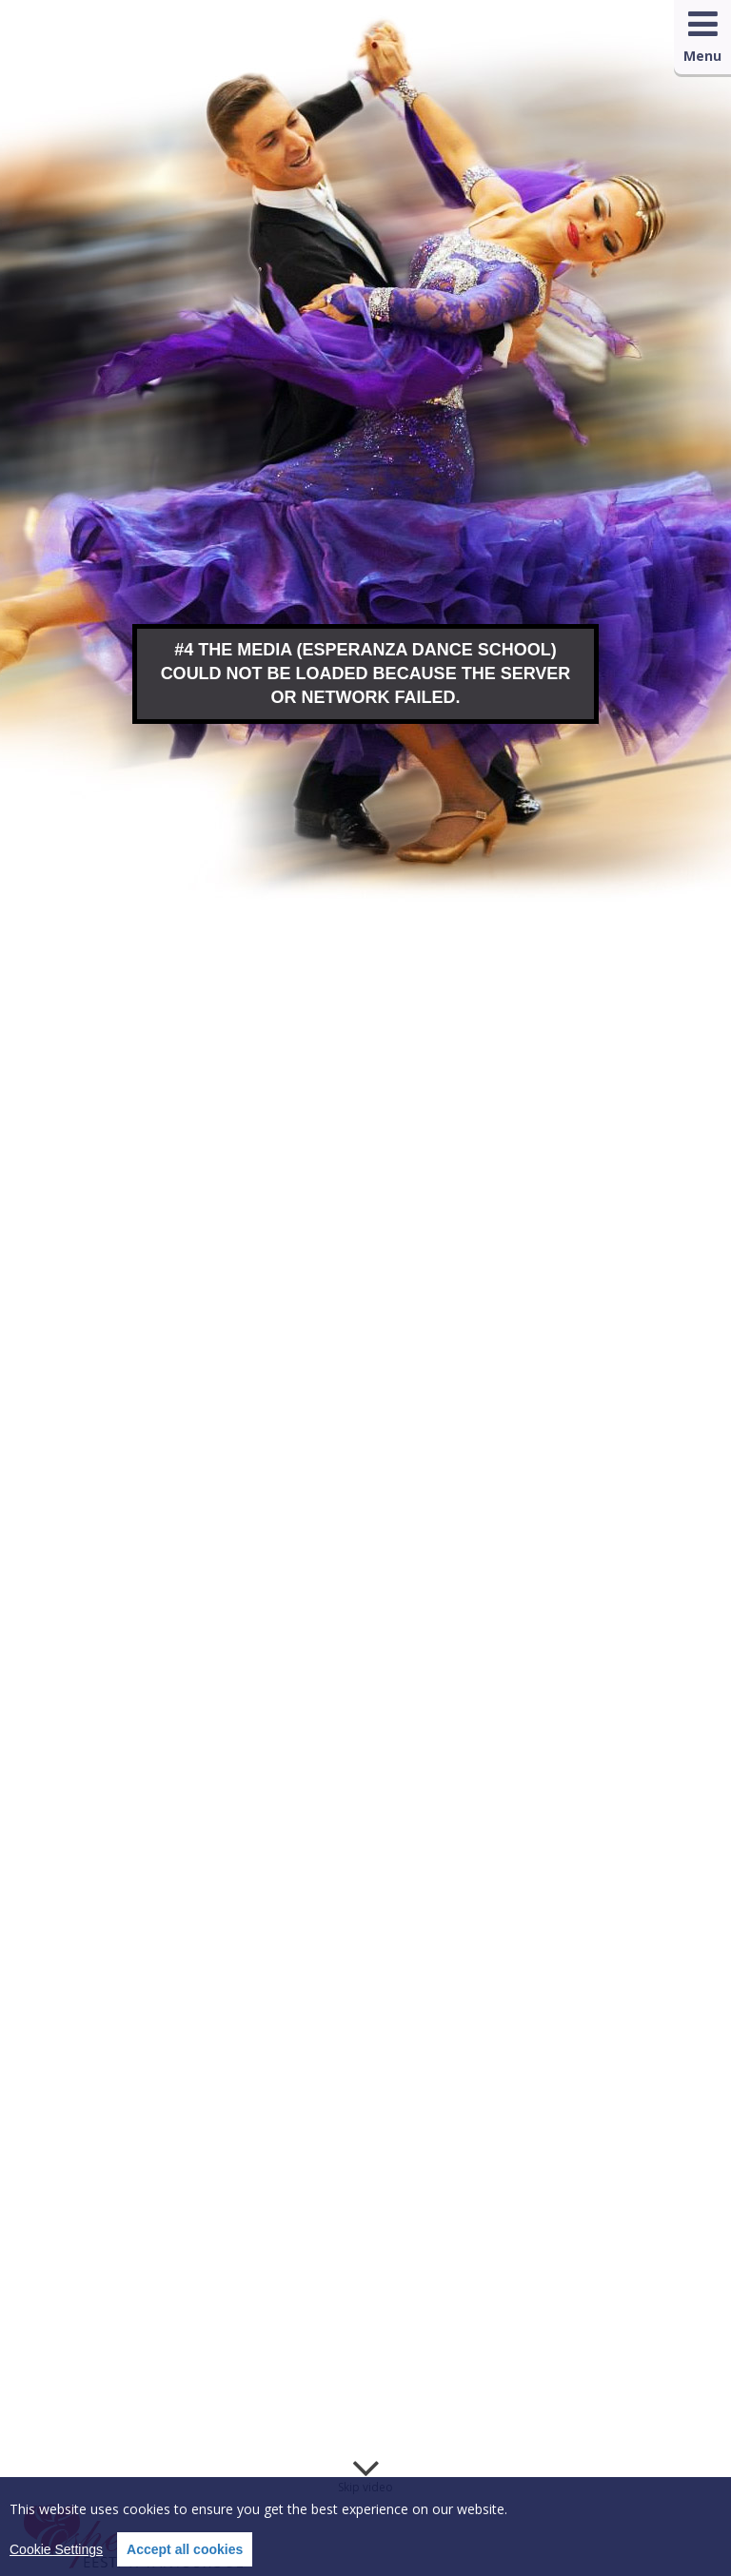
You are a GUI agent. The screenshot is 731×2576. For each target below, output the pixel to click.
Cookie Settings (56, 2549)
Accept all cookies (185, 2549)
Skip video (365, 2487)
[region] (365, 2526)
